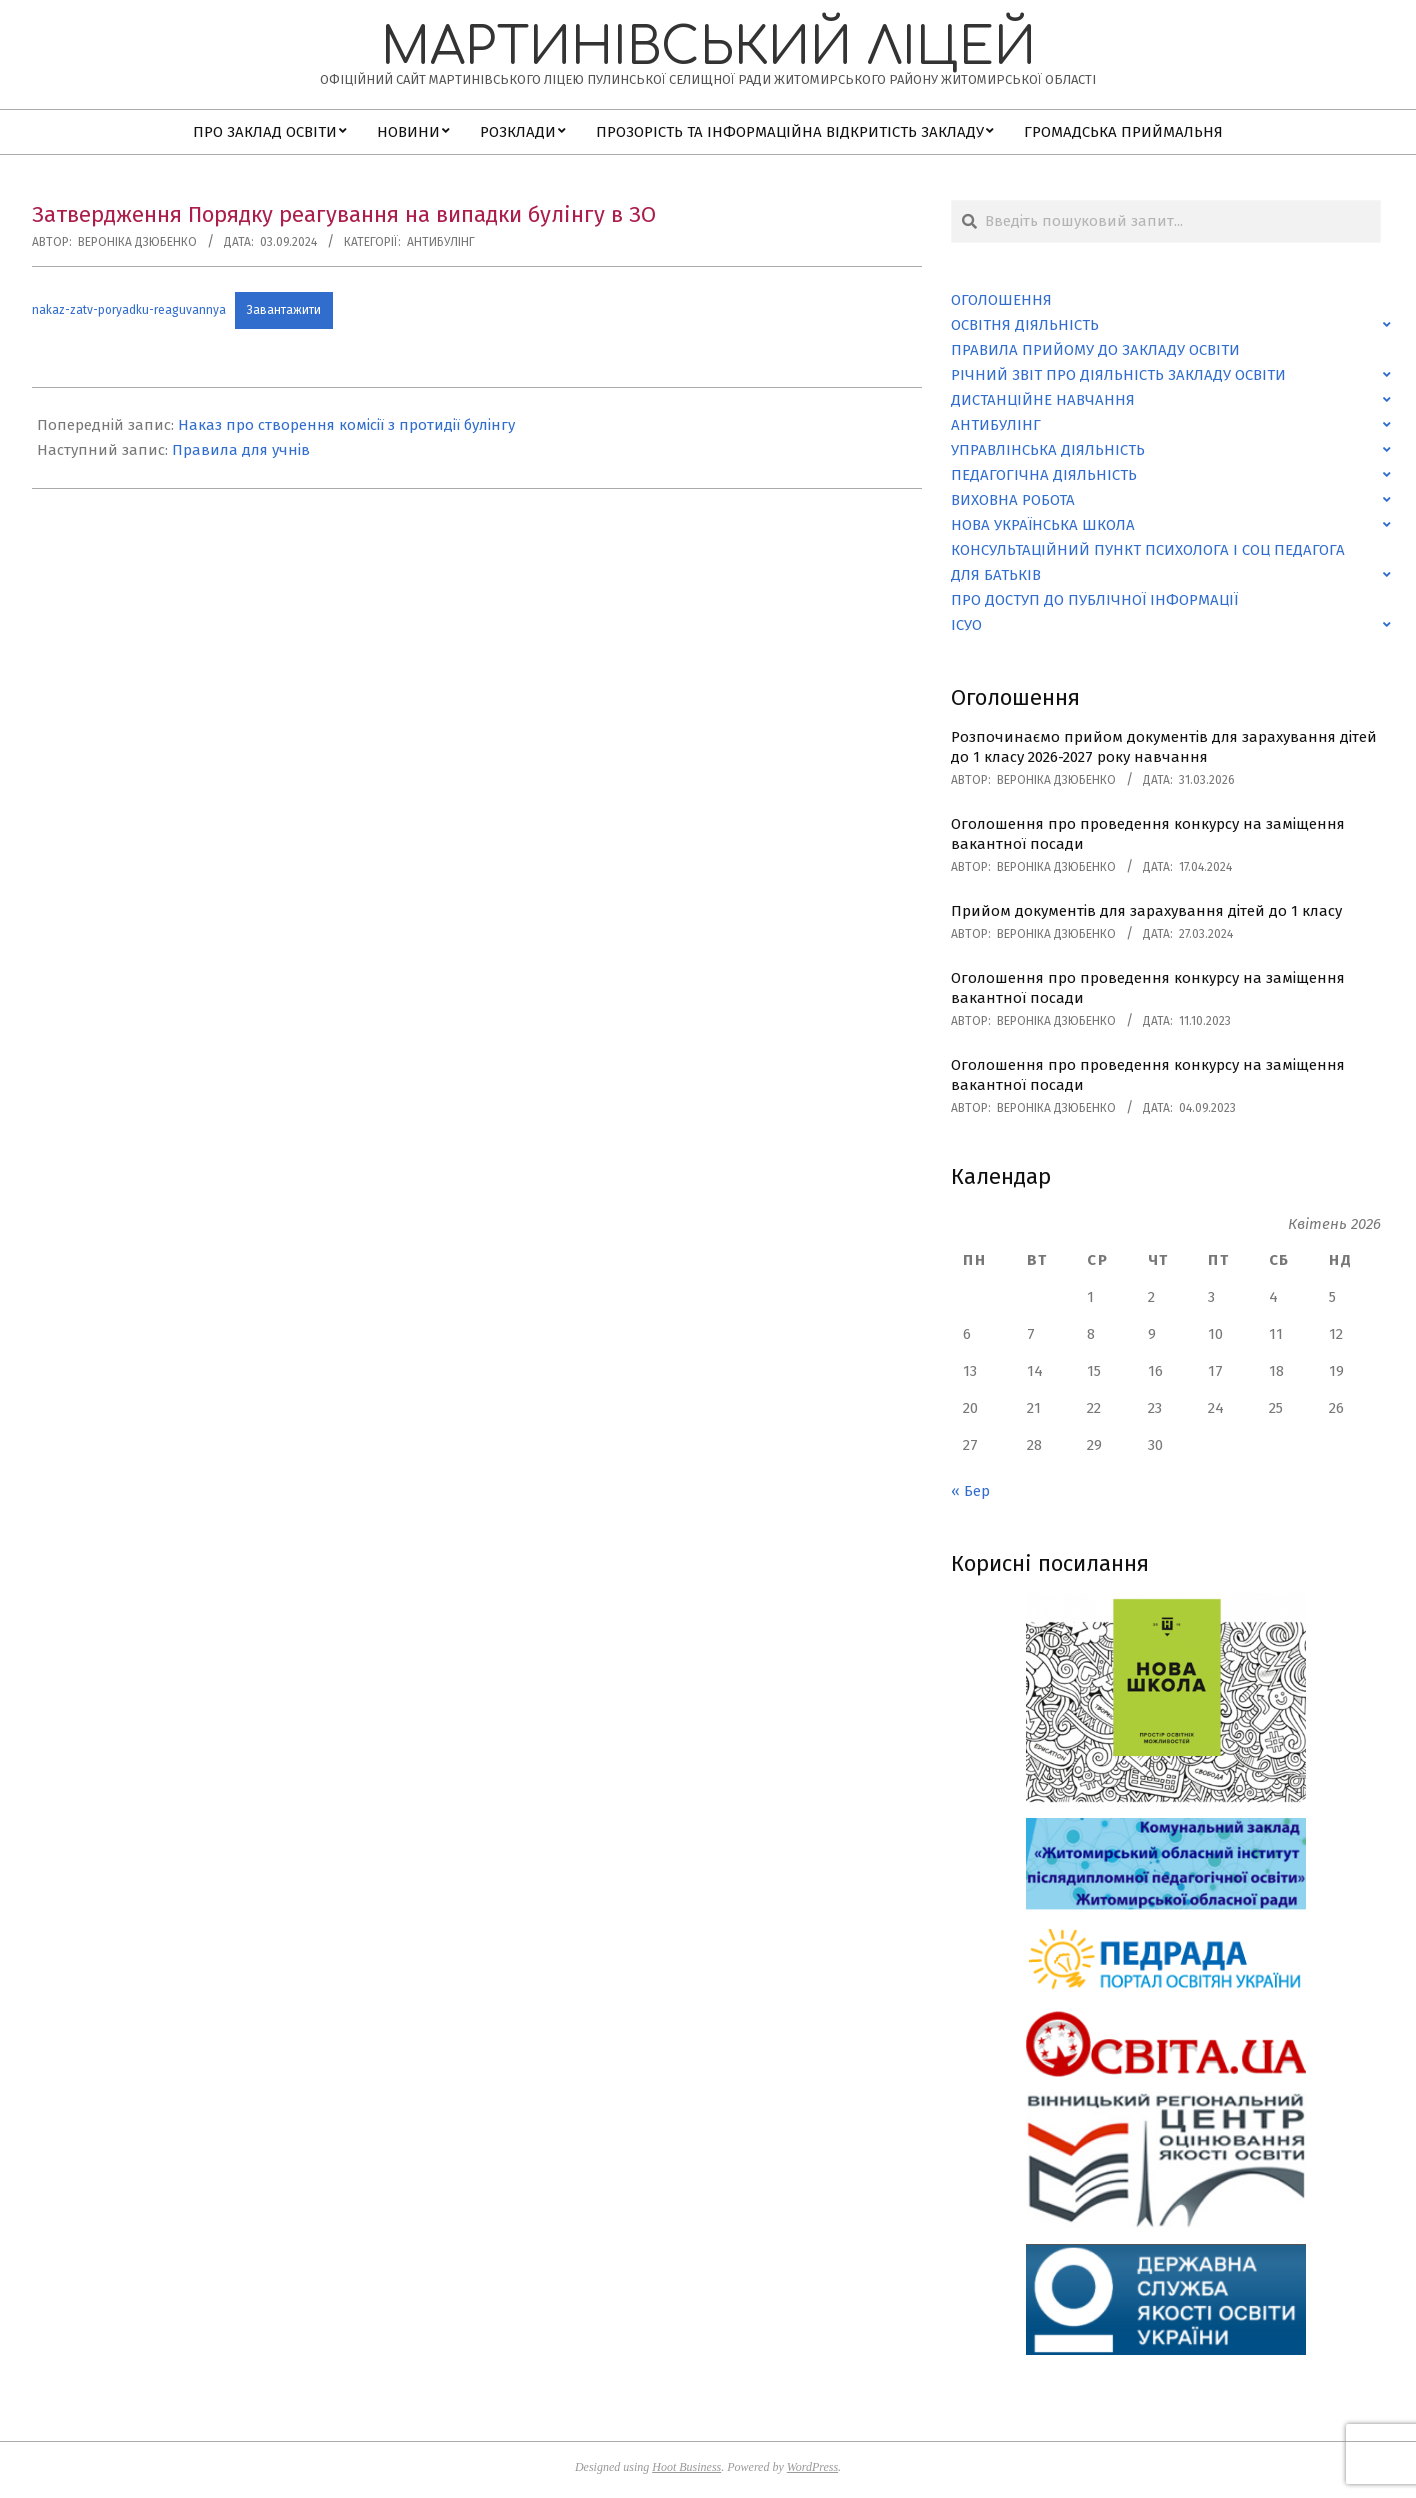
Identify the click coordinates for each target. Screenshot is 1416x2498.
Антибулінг (441, 242)
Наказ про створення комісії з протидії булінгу (346, 425)
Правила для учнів (241, 450)
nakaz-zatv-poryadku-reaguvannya (129, 310)
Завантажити (284, 310)
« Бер (970, 1491)
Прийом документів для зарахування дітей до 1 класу (1146, 911)
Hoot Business (686, 2467)
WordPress (812, 2467)
